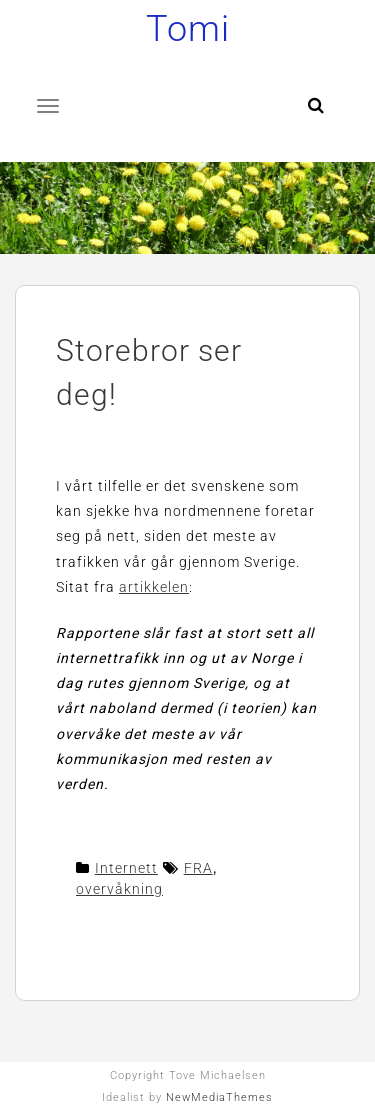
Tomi (188, 29)
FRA (198, 868)
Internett (126, 868)
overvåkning (119, 889)
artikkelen (154, 587)
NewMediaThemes (219, 1097)
